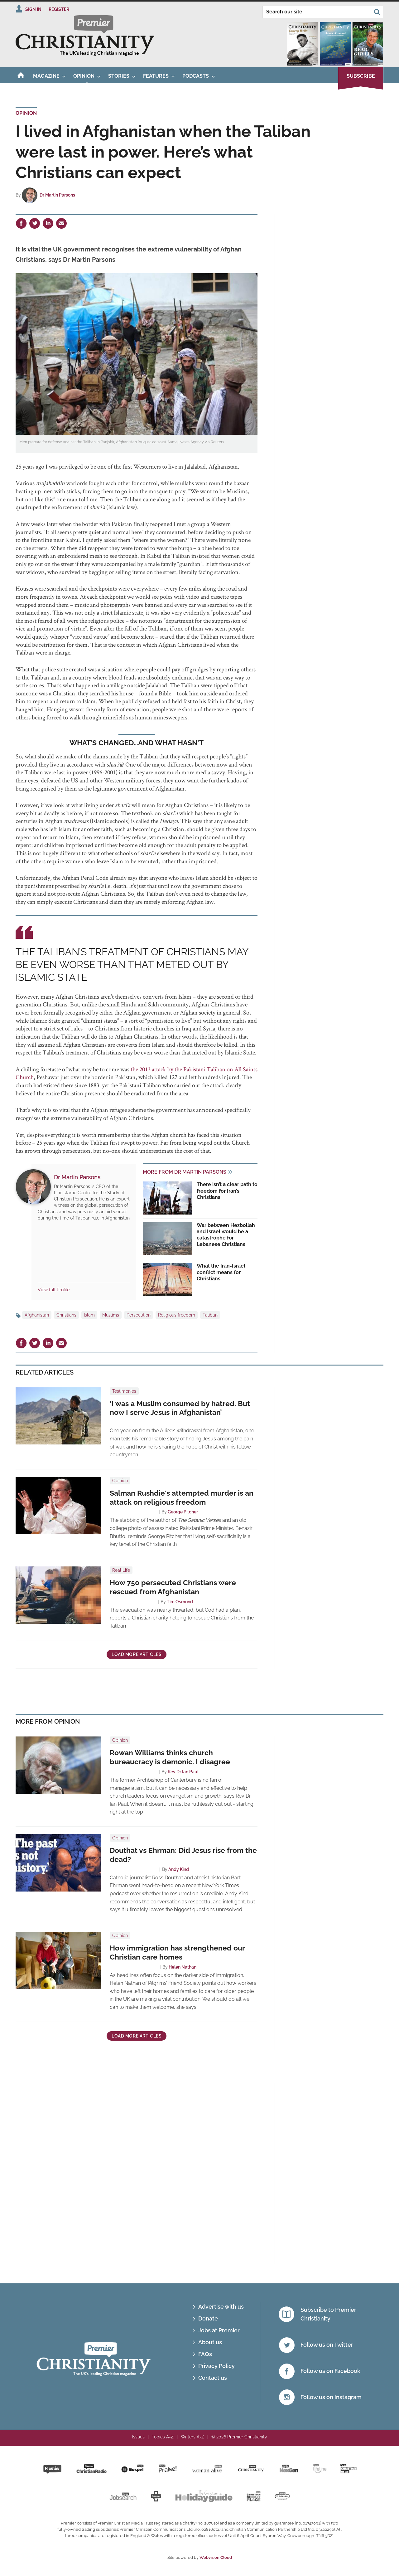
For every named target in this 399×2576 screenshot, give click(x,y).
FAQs (205, 2354)
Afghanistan (37, 1314)
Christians (66, 1314)
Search (377, 12)
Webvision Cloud (216, 2557)
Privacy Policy (216, 2366)
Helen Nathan (182, 1967)
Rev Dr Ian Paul (183, 1771)
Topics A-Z (163, 2436)
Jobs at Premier (219, 2330)
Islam (89, 1314)
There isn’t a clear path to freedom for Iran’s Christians (227, 1190)
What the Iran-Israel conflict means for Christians (221, 1272)
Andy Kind (178, 1869)
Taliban (210, 1314)
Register (59, 9)
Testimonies (124, 1391)
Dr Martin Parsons (57, 194)
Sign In (33, 9)
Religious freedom (176, 1314)
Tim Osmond (180, 1601)
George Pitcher (183, 1511)
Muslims (110, 1314)
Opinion (26, 113)
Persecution (139, 1314)
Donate (208, 2318)
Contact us (212, 2377)
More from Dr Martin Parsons (184, 1172)
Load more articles (136, 1654)
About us (210, 2342)
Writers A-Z (192, 2436)
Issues (138, 2436)
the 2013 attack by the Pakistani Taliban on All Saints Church (136, 1073)
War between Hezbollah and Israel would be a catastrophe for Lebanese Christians (226, 1234)
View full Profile (54, 1289)
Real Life (121, 1570)
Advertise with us (221, 2306)
